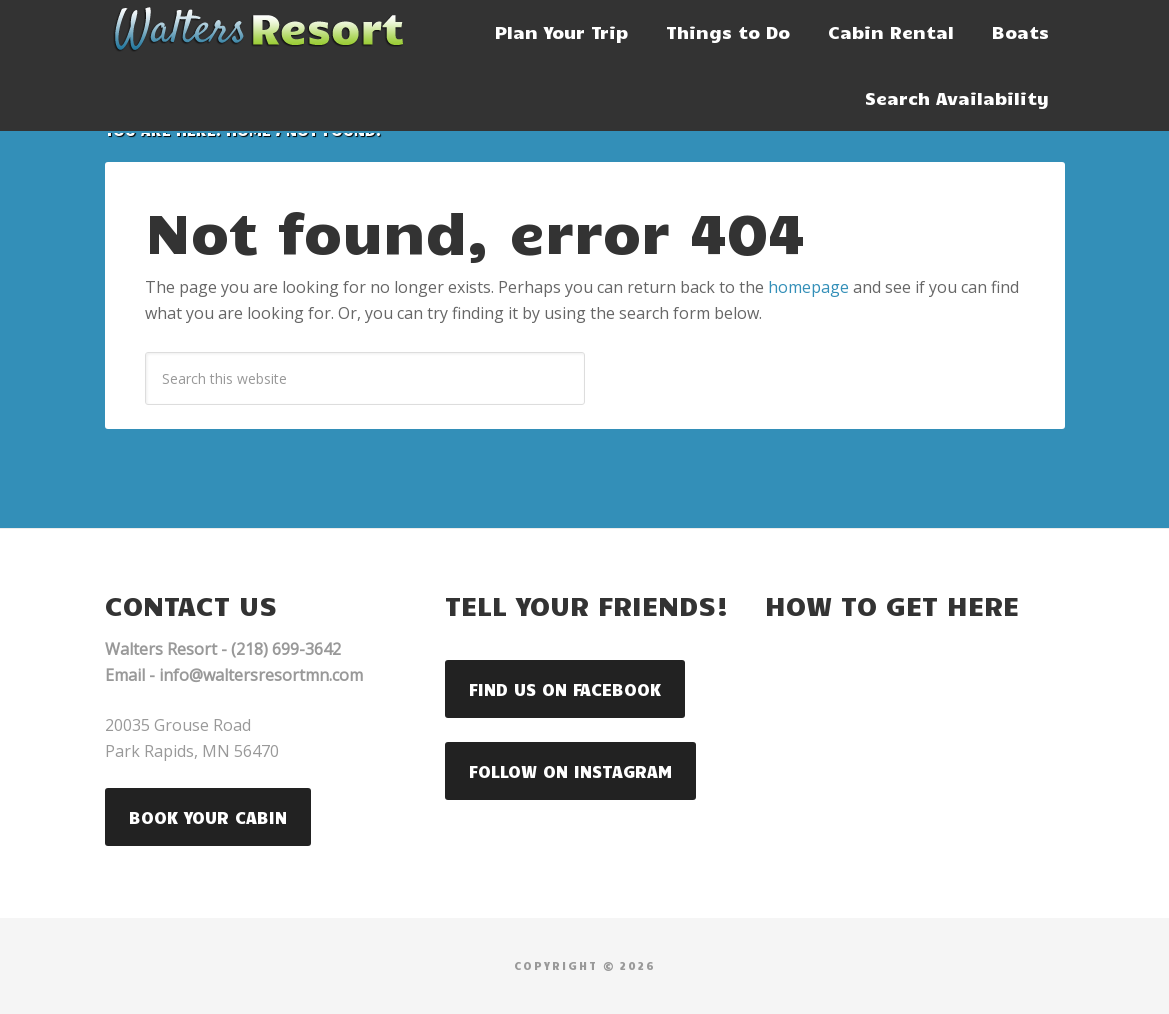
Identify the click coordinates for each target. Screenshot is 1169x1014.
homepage (808, 287)
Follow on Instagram (570, 771)
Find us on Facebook (565, 689)
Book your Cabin (208, 817)
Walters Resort (255, 30)
